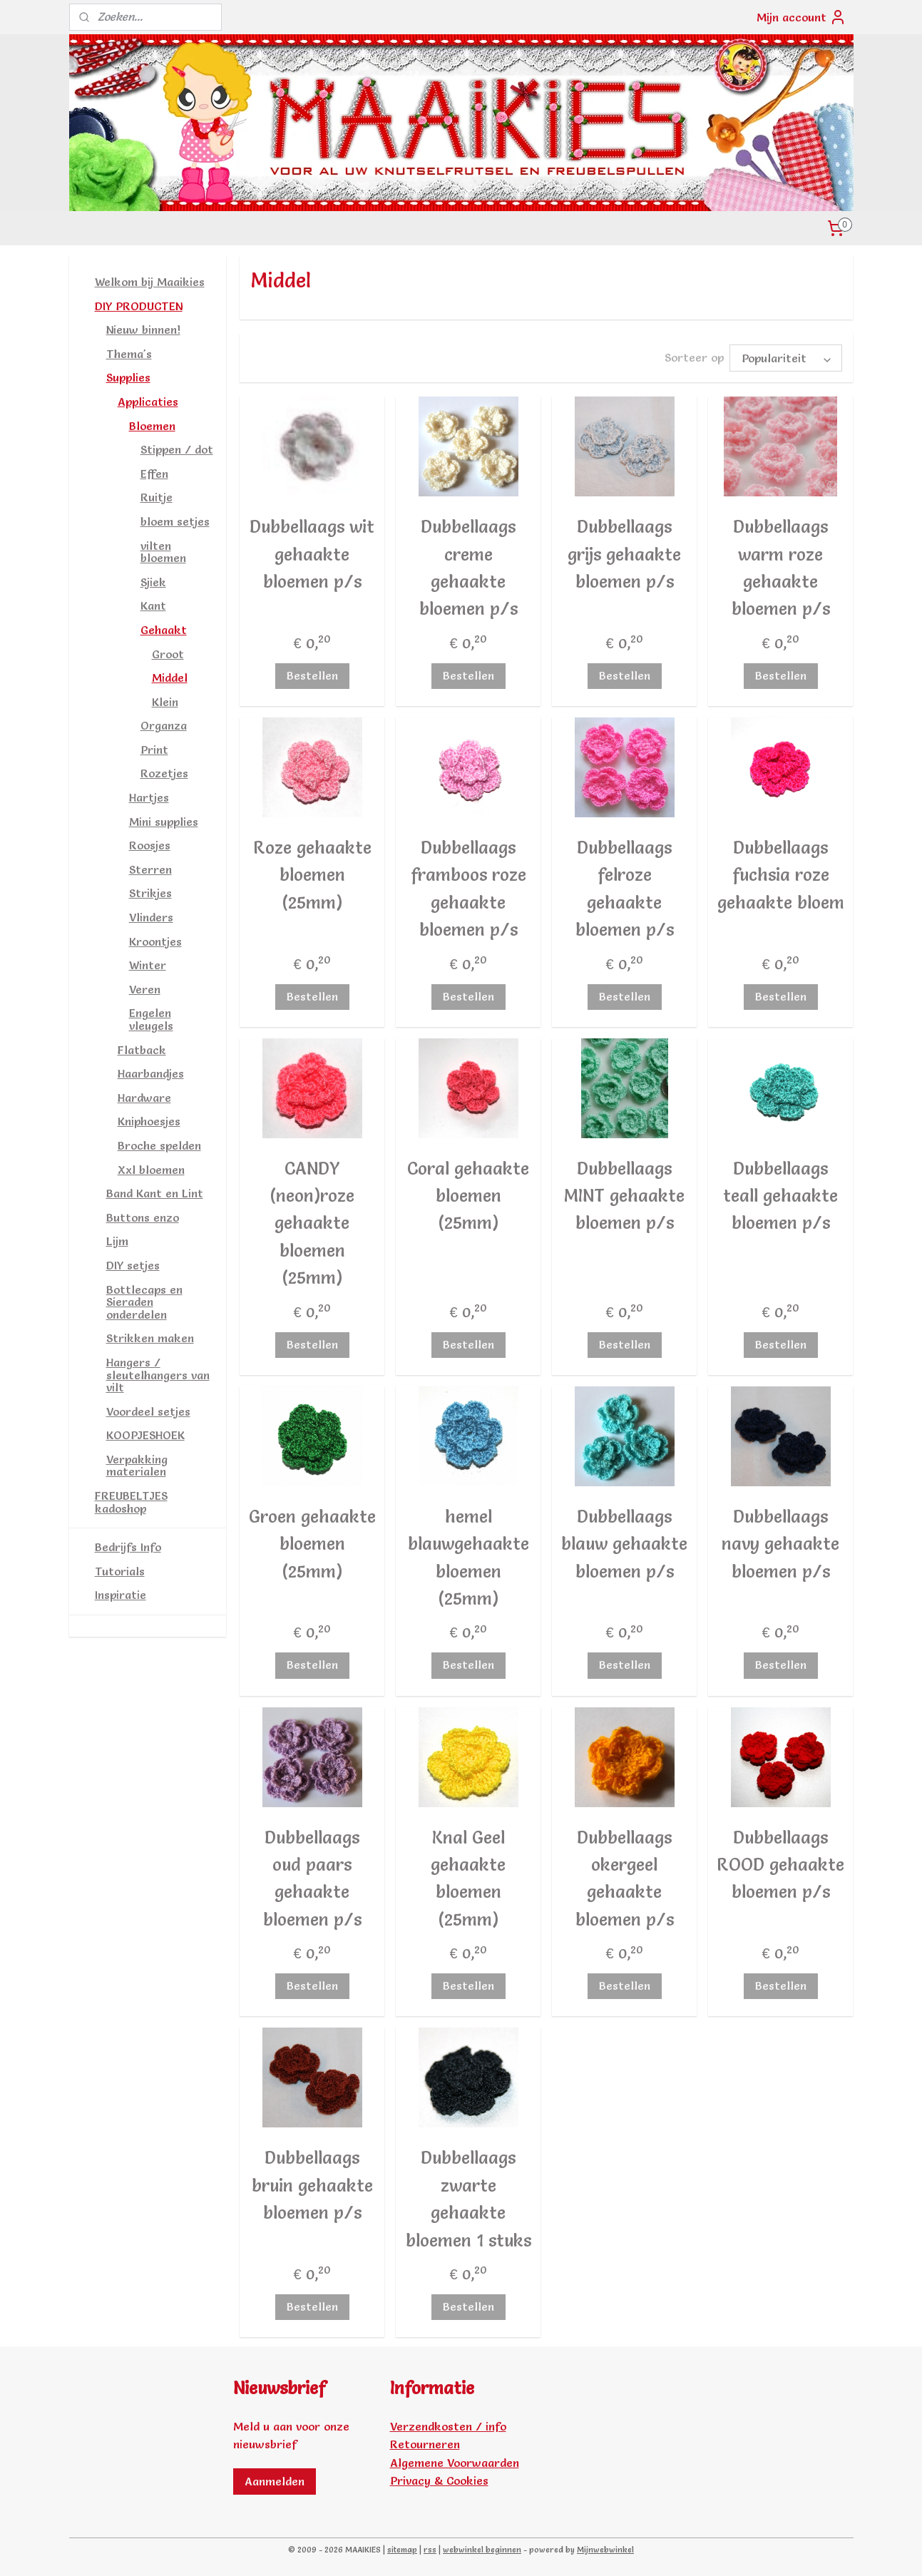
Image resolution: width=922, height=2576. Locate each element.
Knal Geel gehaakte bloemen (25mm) (468, 1878)
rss (430, 2550)
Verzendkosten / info (448, 2426)
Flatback (142, 1050)
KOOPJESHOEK (145, 1435)
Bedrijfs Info (128, 1547)
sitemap (402, 2550)
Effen (154, 473)
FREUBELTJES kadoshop (131, 1502)
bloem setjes (175, 521)
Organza (163, 725)
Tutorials (120, 1571)
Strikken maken (150, 1338)
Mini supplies (163, 821)
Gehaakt (163, 630)
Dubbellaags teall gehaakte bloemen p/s (780, 1196)
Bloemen (152, 426)
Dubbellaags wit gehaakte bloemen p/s (312, 554)
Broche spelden (159, 1145)
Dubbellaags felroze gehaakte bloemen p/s (624, 888)
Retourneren (425, 2444)
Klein (165, 702)
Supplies (128, 377)
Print (154, 749)
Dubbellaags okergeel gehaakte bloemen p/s (624, 1878)
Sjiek (153, 582)
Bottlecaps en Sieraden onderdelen (144, 1302)
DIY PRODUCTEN (139, 306)
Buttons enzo (142, 1217)
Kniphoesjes (149, 1121)
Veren (144, 989)
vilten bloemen (163, 552)
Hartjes (149, 797)
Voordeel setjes (148, 1411)
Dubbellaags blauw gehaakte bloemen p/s (624, 1544)
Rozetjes (164, 773)
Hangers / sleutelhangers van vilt (158, 1374)
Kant (153, 605)
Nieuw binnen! (143, 329)
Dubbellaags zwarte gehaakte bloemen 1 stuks (468, 2198)
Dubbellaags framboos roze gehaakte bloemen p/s (468, 888)
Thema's (129, 354)
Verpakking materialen (137, 1465)
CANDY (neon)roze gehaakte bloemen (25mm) (312, 1223)
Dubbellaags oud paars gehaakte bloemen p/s (312, 1878)
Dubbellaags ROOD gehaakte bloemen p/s (780, 1865)
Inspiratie (120, 1595)
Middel (170, 677)
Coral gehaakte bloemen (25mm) (468, 1196)
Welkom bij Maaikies (150, 282)
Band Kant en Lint (154, 1193)
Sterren (150, 869)
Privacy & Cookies (439, 2480)
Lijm (117, 1241)
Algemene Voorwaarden (454, 2462)
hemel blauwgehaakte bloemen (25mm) (468, 1557)
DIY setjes (133, 1265)
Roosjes (149, 845)
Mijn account (801, 17)
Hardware (144, 1097)
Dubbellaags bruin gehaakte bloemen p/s (312, 2185)
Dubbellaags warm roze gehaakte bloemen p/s (781, 567)
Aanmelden (274, 2481)
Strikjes (150, 893)
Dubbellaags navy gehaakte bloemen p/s (780, 1544)
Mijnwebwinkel (605, 2550)
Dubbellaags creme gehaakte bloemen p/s (468, 567)
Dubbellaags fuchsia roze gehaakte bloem (780, 875)
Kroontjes (155, 941)
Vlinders (151, 917)
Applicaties (148, 401)
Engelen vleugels (151, 1019)
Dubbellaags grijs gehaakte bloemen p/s (624, 554)
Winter (147, 965)
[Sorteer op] (785, 358)
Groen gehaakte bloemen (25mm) (312, 1544)
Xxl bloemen (151, 1169)
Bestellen (312, 675)
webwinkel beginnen (482, 2550)
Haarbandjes (151, 1073)
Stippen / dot (176, 449)
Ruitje (156, 497)
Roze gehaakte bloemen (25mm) (312, 875)
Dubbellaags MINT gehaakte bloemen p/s (624, 1196)
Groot (168, 654)
